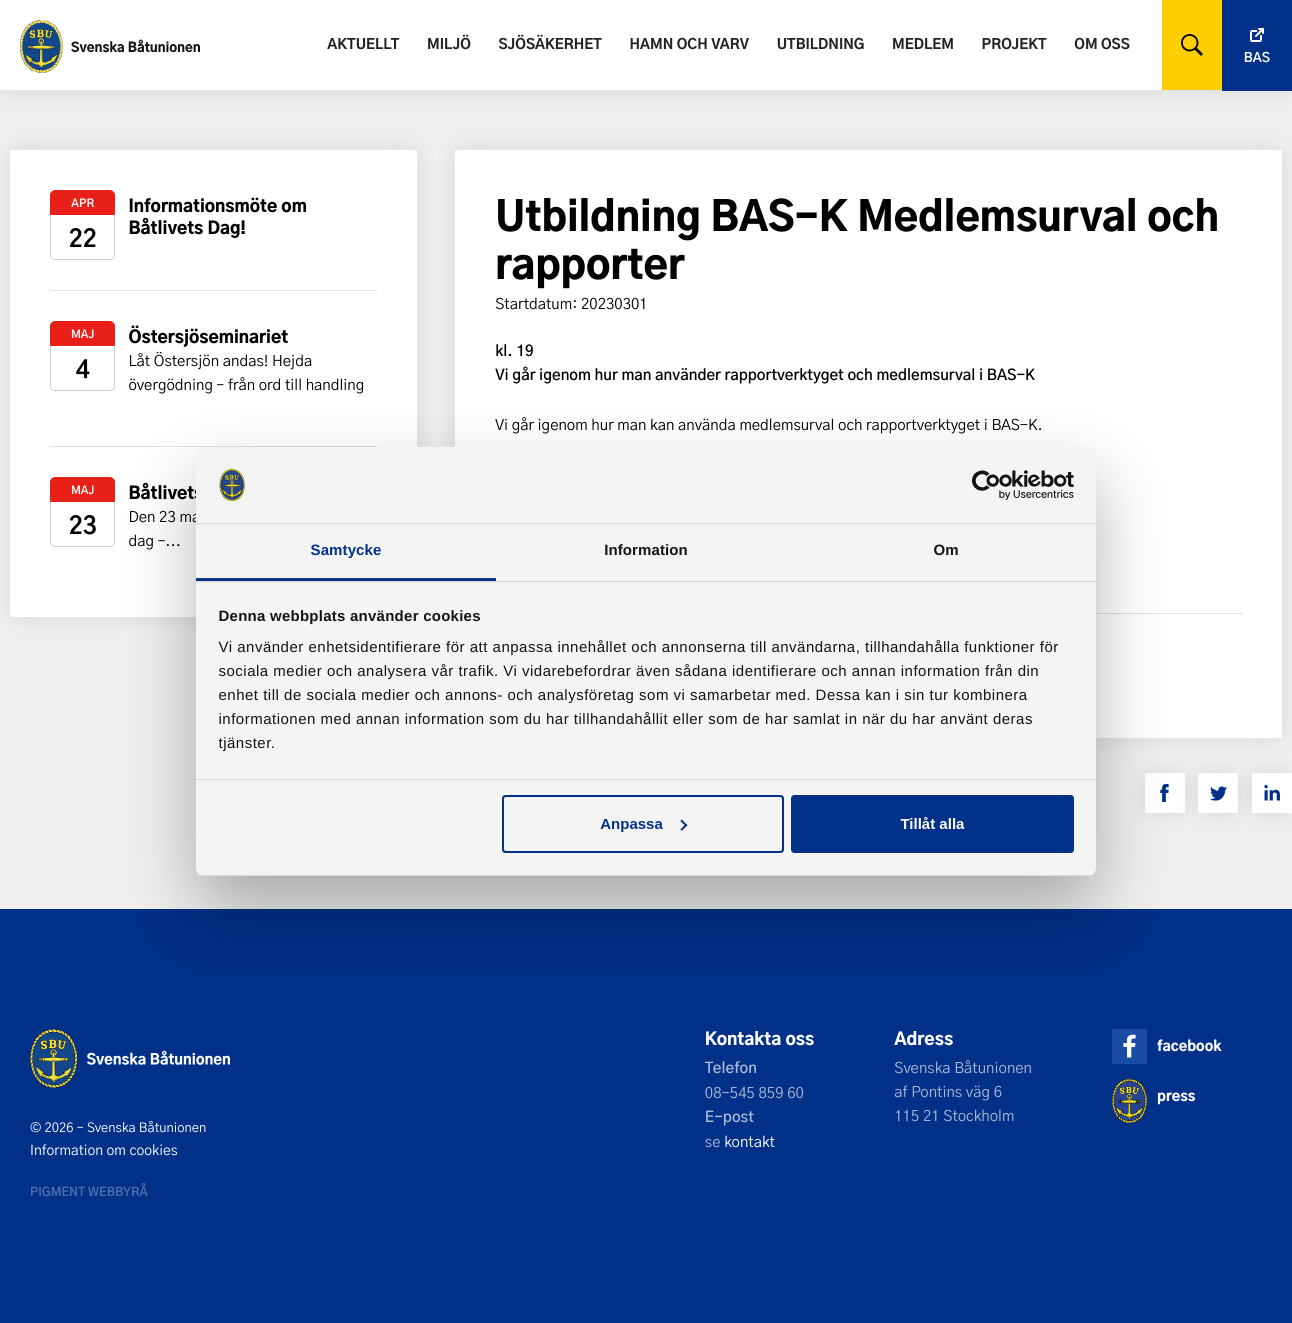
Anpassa (643, 823)
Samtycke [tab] (346, 550)
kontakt (749, 1141)
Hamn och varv (689, 43)
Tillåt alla (932, 823)
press (1176, 1095)
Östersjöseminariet (208, 336)
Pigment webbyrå (89, 1191)
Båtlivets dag (183, 492)
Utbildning (821, 43)
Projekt (1014, 43)
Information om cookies (104, 1150)
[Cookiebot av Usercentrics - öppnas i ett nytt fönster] (986, 485)
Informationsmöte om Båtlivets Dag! (218, 216)
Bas (1257, 57)
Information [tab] (646, 550)
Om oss (1101, 43)
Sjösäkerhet (549, 43)
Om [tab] (945, 550)
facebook (1189, 1045)
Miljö (449, 43)
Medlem (923, 43)
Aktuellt (363, 43)
